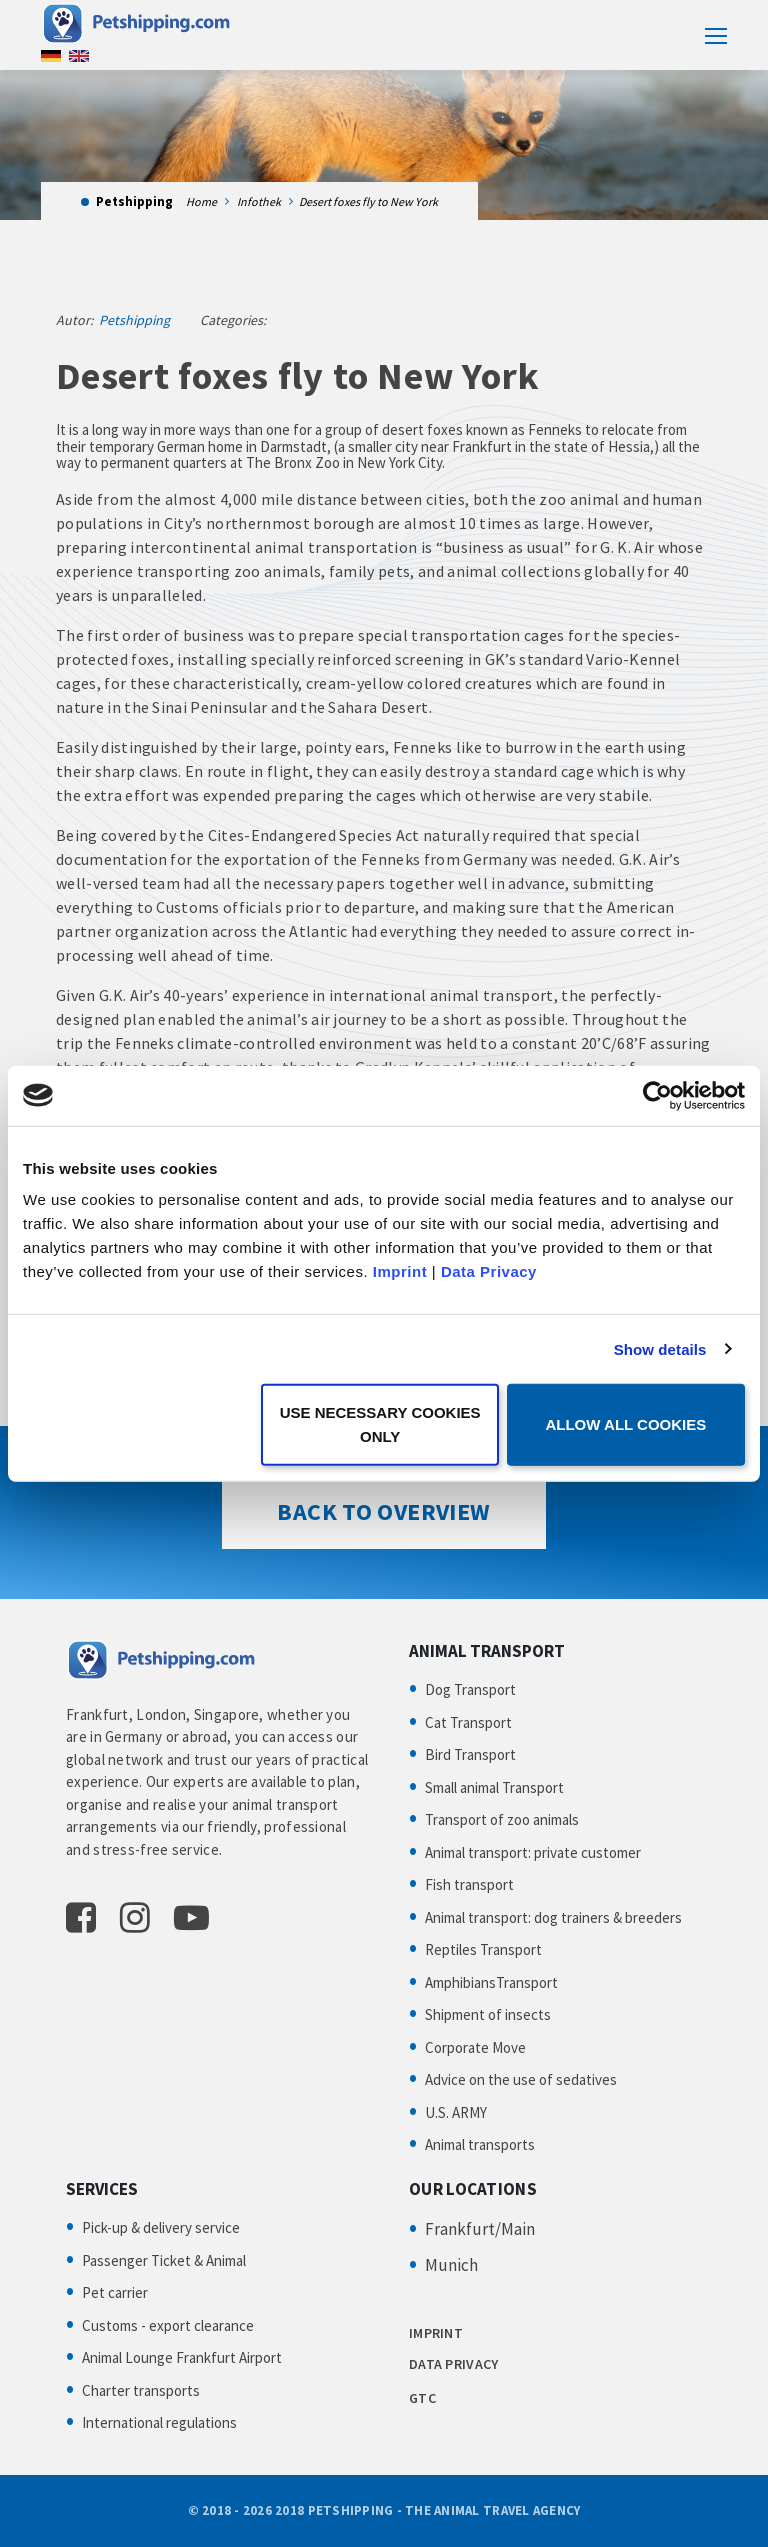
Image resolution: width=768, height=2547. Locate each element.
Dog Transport (470, 1689)
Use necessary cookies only (380, 1424)
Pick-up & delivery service (161, 2227)
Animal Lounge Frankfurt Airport (182, 2357)
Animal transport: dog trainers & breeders (553, 1917)
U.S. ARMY (456, 2112)
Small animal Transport (494, 1787)
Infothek (259, 201)
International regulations (159, 2422)
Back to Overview (383, 1511)
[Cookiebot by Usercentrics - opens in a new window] (657, 1095)
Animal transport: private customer (533, 1852)
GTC (422, 2398)
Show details (660, 1348)
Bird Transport (470, 1754)
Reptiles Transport (483, 1949)
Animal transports (480, 2144)
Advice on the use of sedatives (521, 2079)
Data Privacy (489, 1271)
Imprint (400, 1271)
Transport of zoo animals (502, 1819)
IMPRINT (436, 2333)
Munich (451, 2265)
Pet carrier (115, 2292)
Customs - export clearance (168, 2325)
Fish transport (469, 1884)
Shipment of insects (488, 2014)
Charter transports (141, 2390)
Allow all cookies (625, 1424)
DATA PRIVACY (453, 2364)
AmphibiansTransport (491, 1982)
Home (201, 201)
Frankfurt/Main (480, 2229)
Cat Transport (468, 1722)
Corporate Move (475, 2047)
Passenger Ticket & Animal (164, 2260)
